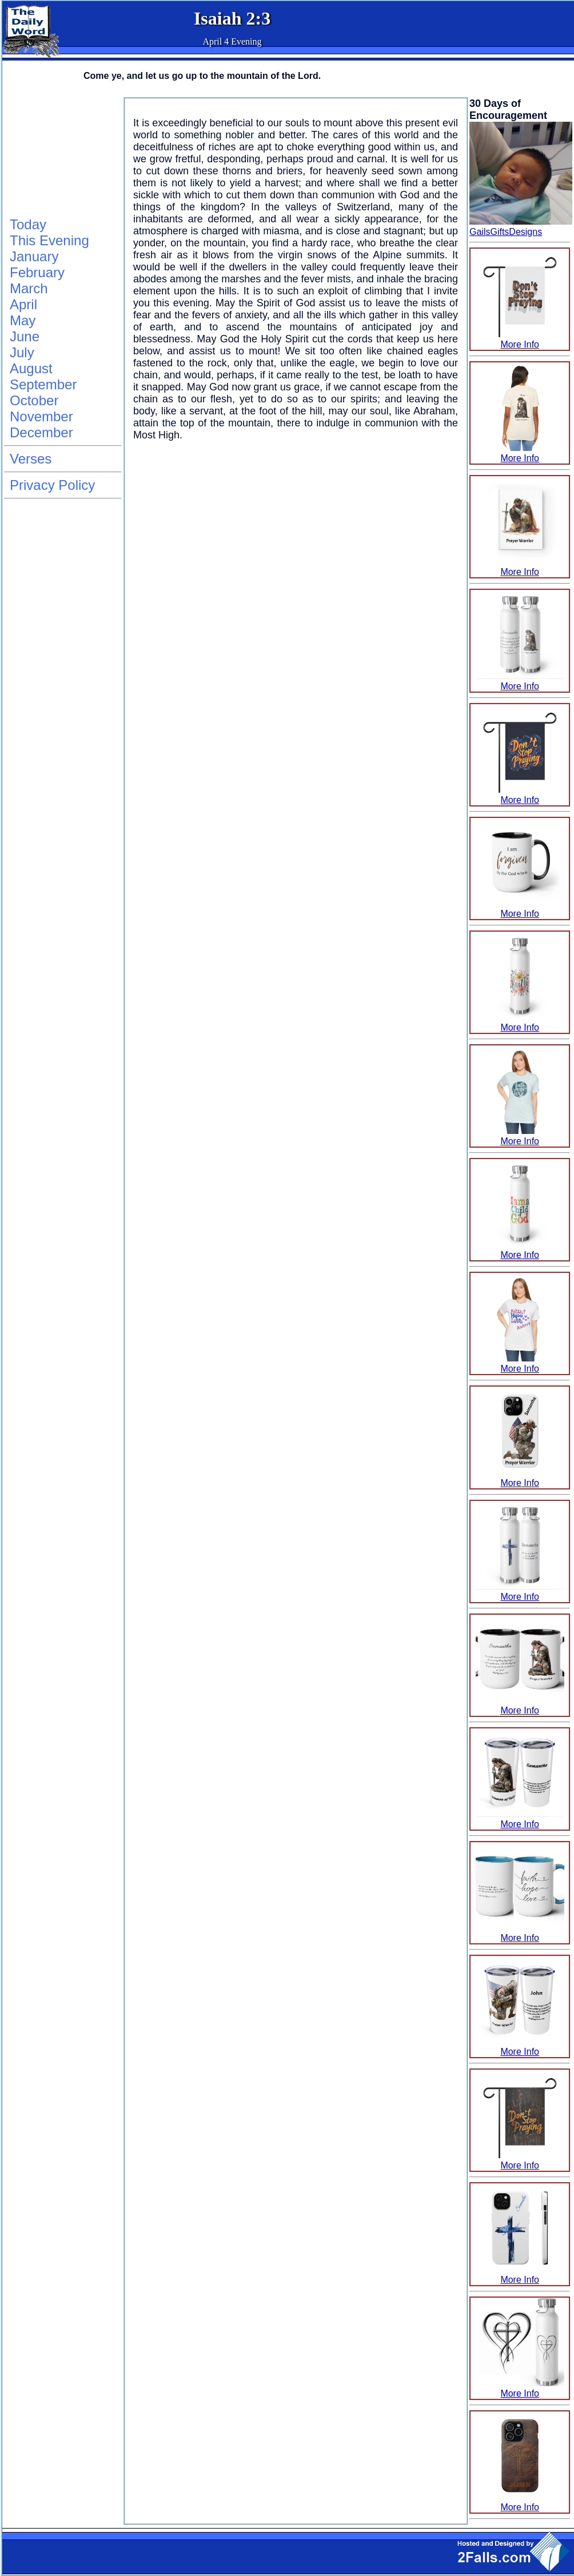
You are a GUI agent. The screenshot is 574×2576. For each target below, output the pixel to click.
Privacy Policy (52, 485)
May (22, 320)
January (34, 256)
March (29, 288)
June (24, 336)
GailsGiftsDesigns (505, 232)
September (43, 384)
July (22, 352)
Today (28, 224)
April (23, 304)
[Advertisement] (61, 155)
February (37, 272)
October (34, 400)
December (41, 432)
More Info (520, 339)
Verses (30, 458)
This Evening (49, 240)
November (41, 416)
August (31, 368)
